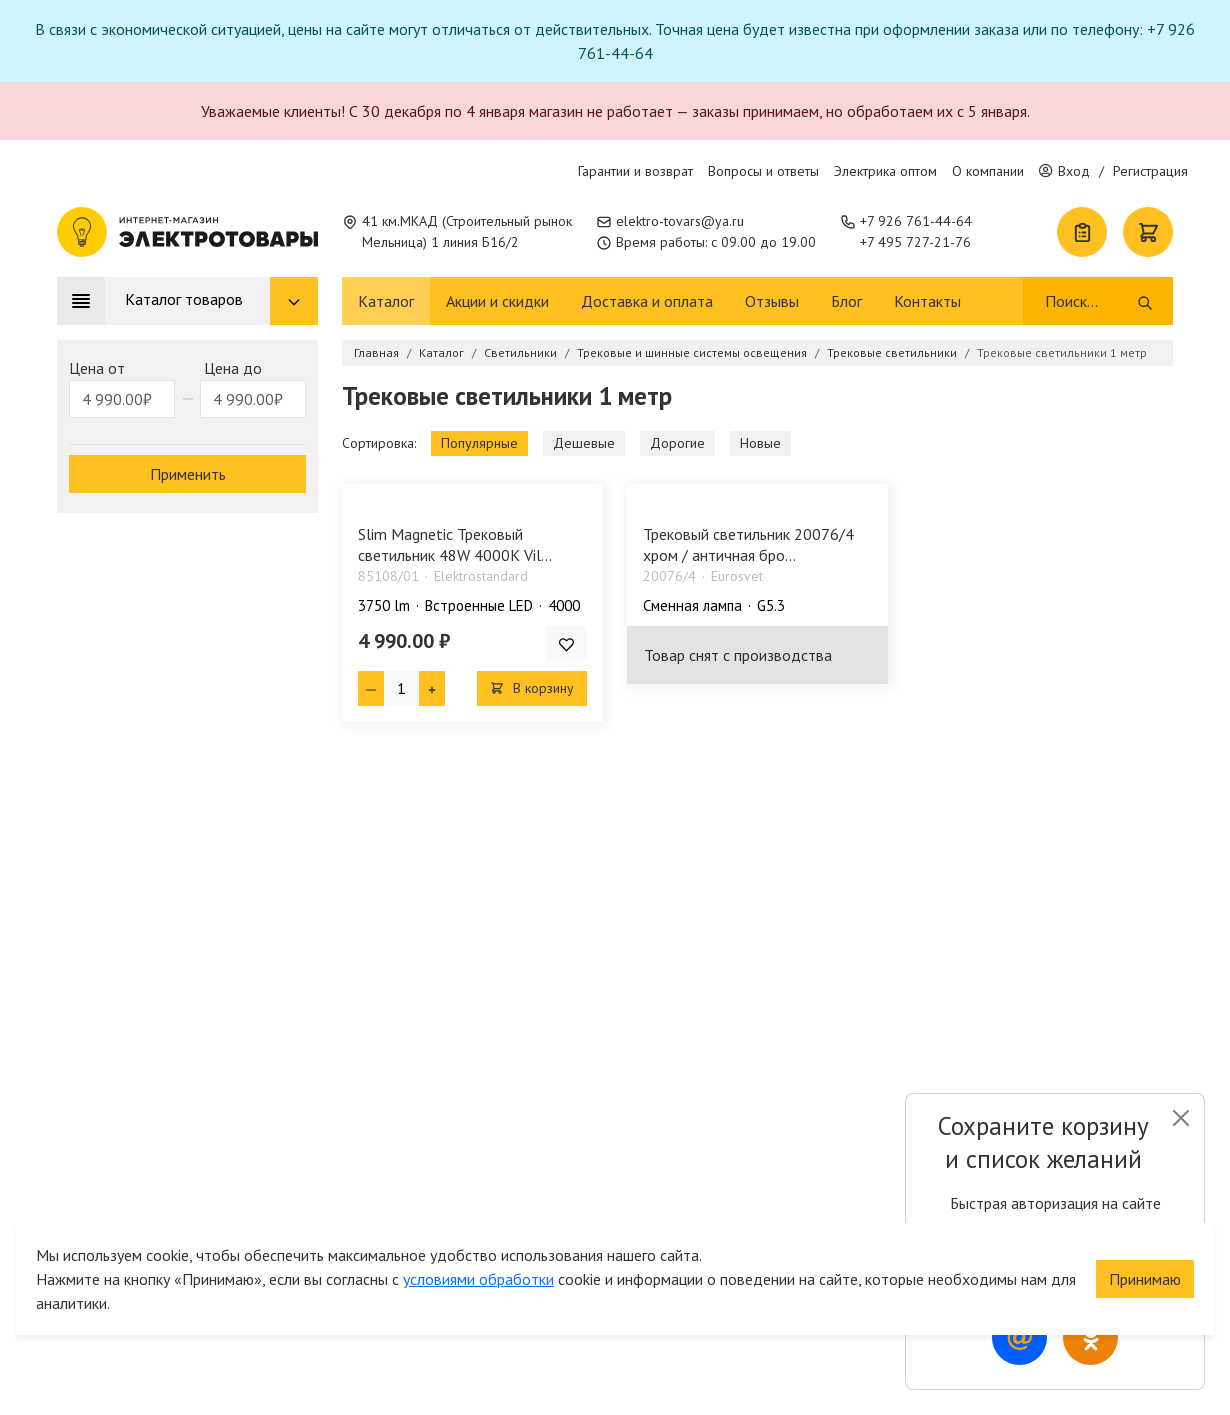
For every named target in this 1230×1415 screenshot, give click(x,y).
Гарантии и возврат (635, 171)
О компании (988, 171)
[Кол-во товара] (401, 688)
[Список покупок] (1082, 232)
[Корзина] (1148, 232)
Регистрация (1150, 171)
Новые (760, 443)
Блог (846, 301)
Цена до (233, 368)
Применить (188, 474)
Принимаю (1145, 1272)
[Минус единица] (371, 688)
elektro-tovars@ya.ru (680, 221)
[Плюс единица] (432, 688)
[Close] (1180, 1118)
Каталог (386, 301)
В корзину (532, 688)
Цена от (97, 368)
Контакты (927, 301)
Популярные (479, 443)
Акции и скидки (497, 301)
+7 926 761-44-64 (916, 221)
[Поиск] (1089, 301)
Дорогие (677, 443)
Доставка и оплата (647, 301)
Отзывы (772, 301)
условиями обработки (478, 1272)
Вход (1064, 171)
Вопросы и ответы (763, 171)
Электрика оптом (885, 171)
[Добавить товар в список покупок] (566, 643)
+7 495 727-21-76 (915, 242)
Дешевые (584, 443)
